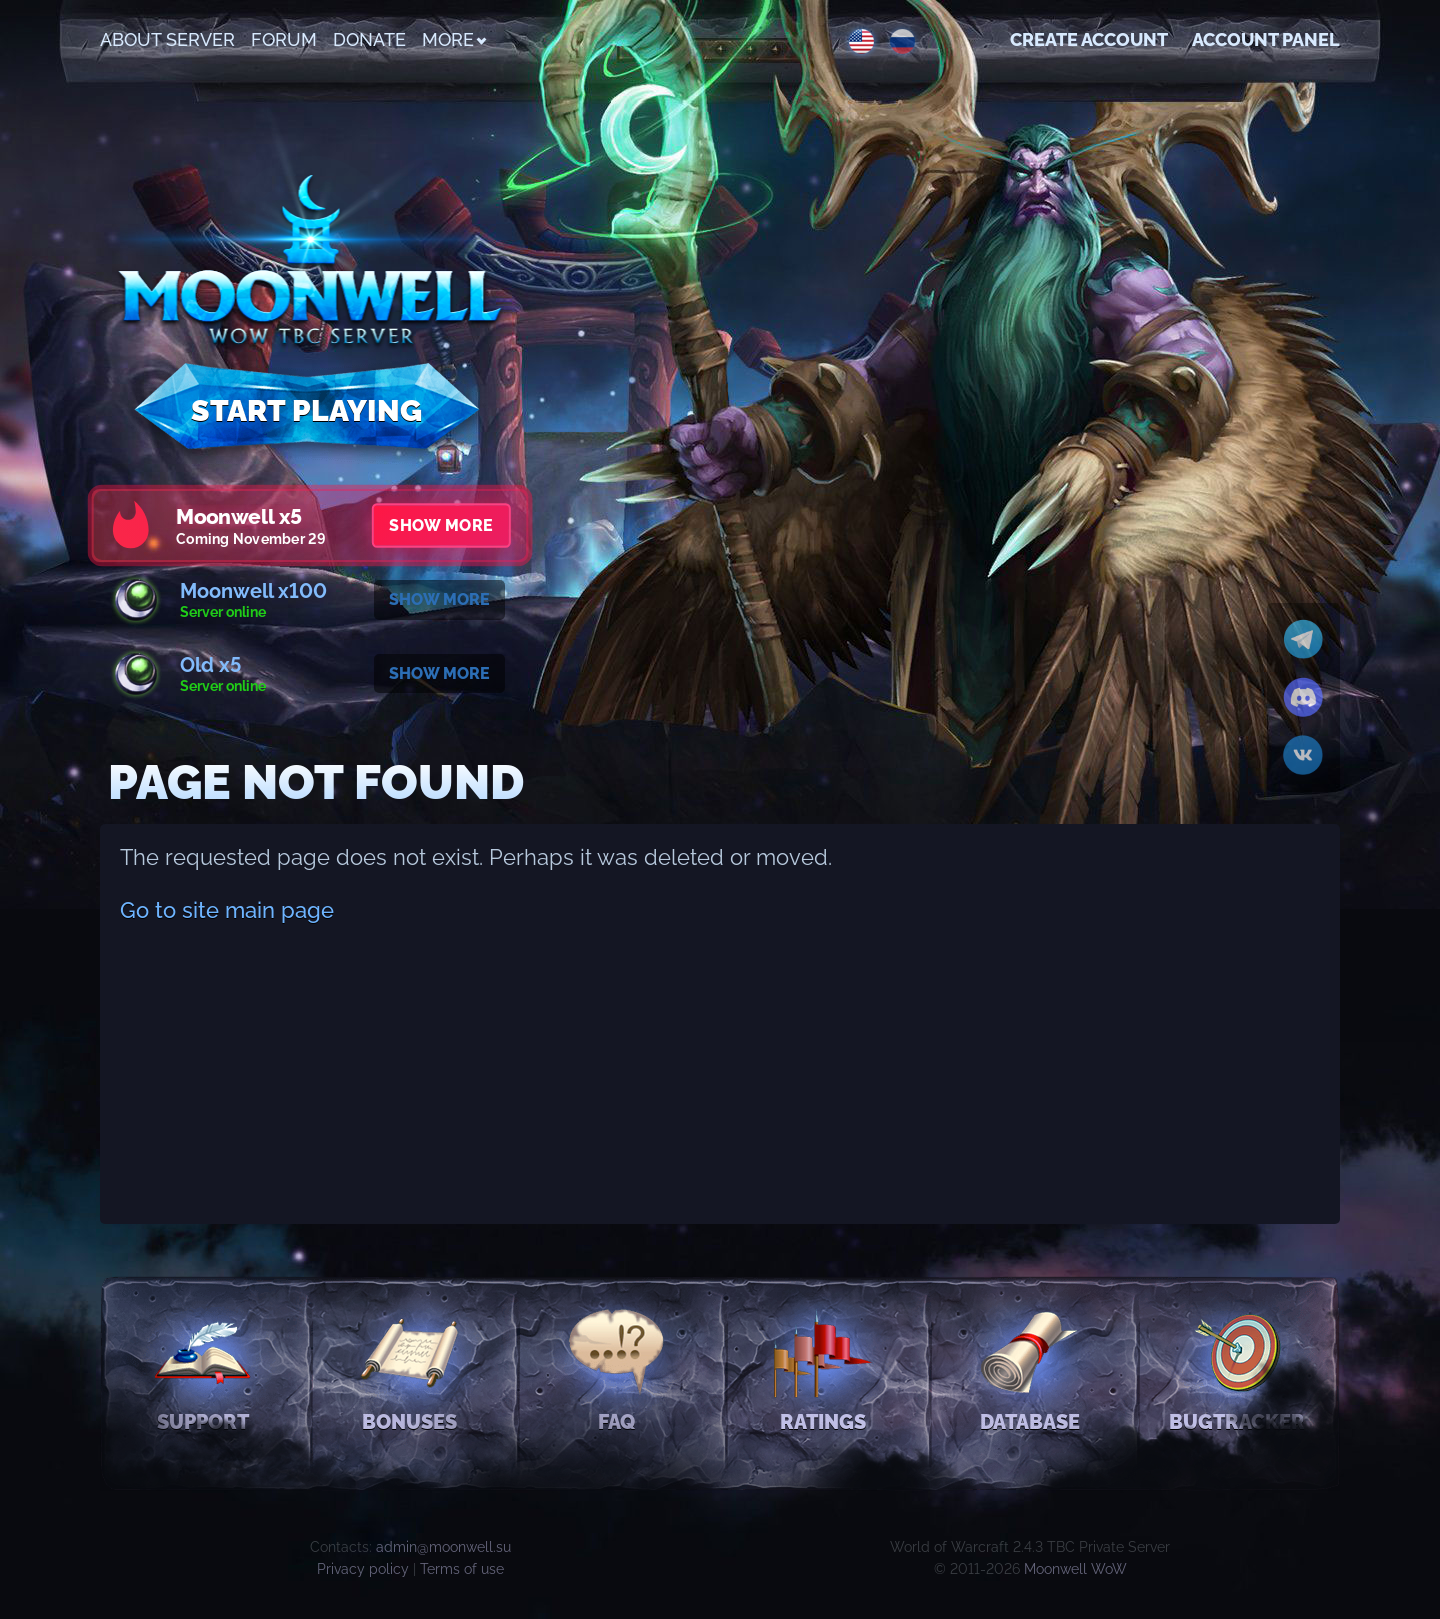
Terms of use (462, 1569)
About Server (167, 39)
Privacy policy (363, 1569)
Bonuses (409, 1368)
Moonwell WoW (1075, 1569)
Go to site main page (227, 910)
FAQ (616, 1368)
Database (1030, 1368)
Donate (369, 39)
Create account (1089, 39)
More (453, 39)
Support (203, 1368)
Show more (440, 525)
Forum (284, 39)
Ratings (823, 1368)
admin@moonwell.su (443, 1547)
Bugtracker (1237, 1368)
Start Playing (306, 410)
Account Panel (1266, 39)
